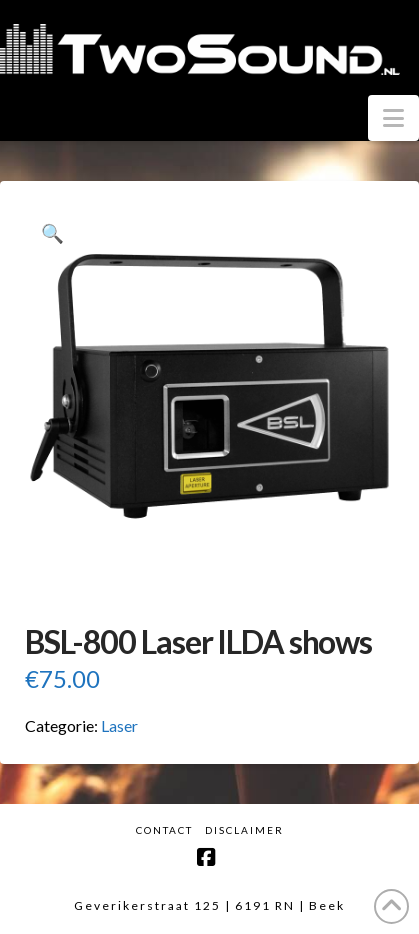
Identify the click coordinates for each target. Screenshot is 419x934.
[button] (393, 118)
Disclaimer (244, 830)
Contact (164, 830)
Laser (119, 725)
